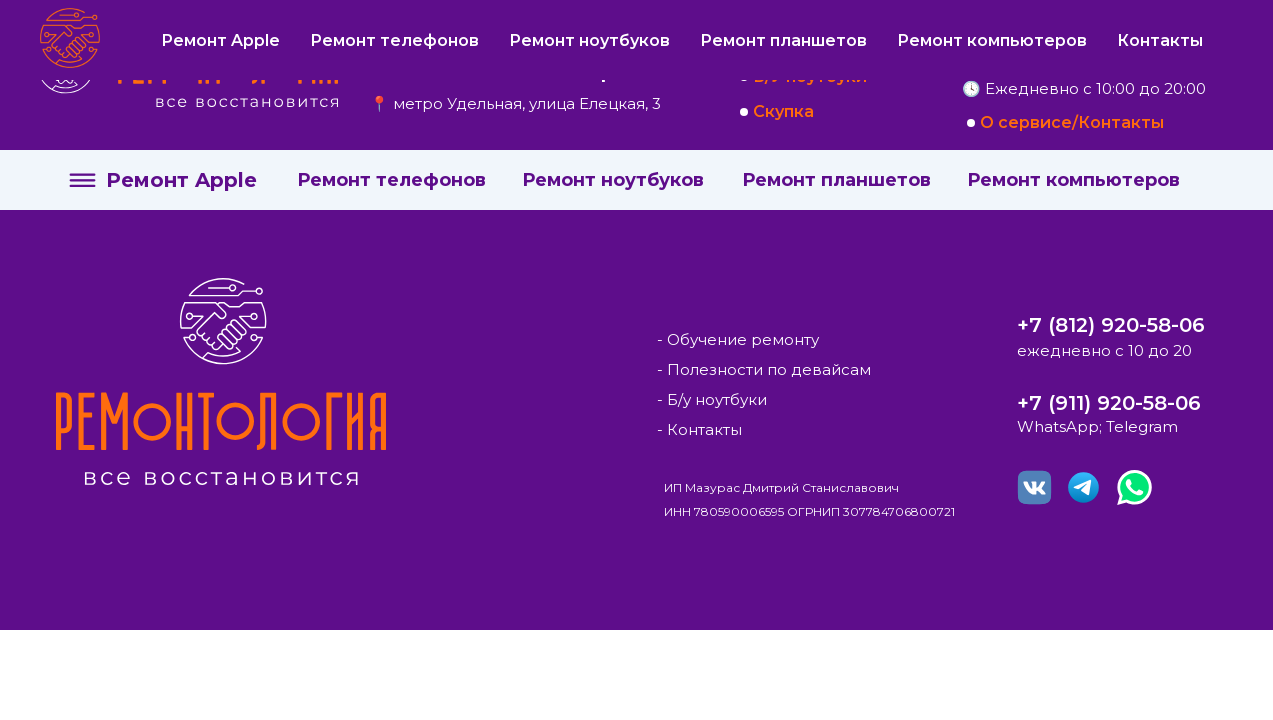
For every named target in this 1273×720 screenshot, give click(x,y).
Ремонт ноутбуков (613, 180)
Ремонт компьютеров (1073, 180)
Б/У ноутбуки (810, 76)
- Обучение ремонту (738, 339)
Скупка (783, 111)
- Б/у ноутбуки (712, 399)
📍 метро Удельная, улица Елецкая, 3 (515, 103)
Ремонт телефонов (391, 180)
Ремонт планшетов (836, 180)
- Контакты (699, 429)
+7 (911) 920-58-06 (1109, 403)
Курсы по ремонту (832, 41)
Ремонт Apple (181, 180)
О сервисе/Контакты (1072, 122)
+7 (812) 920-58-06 (1111, 325)
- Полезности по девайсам (764, 369)
